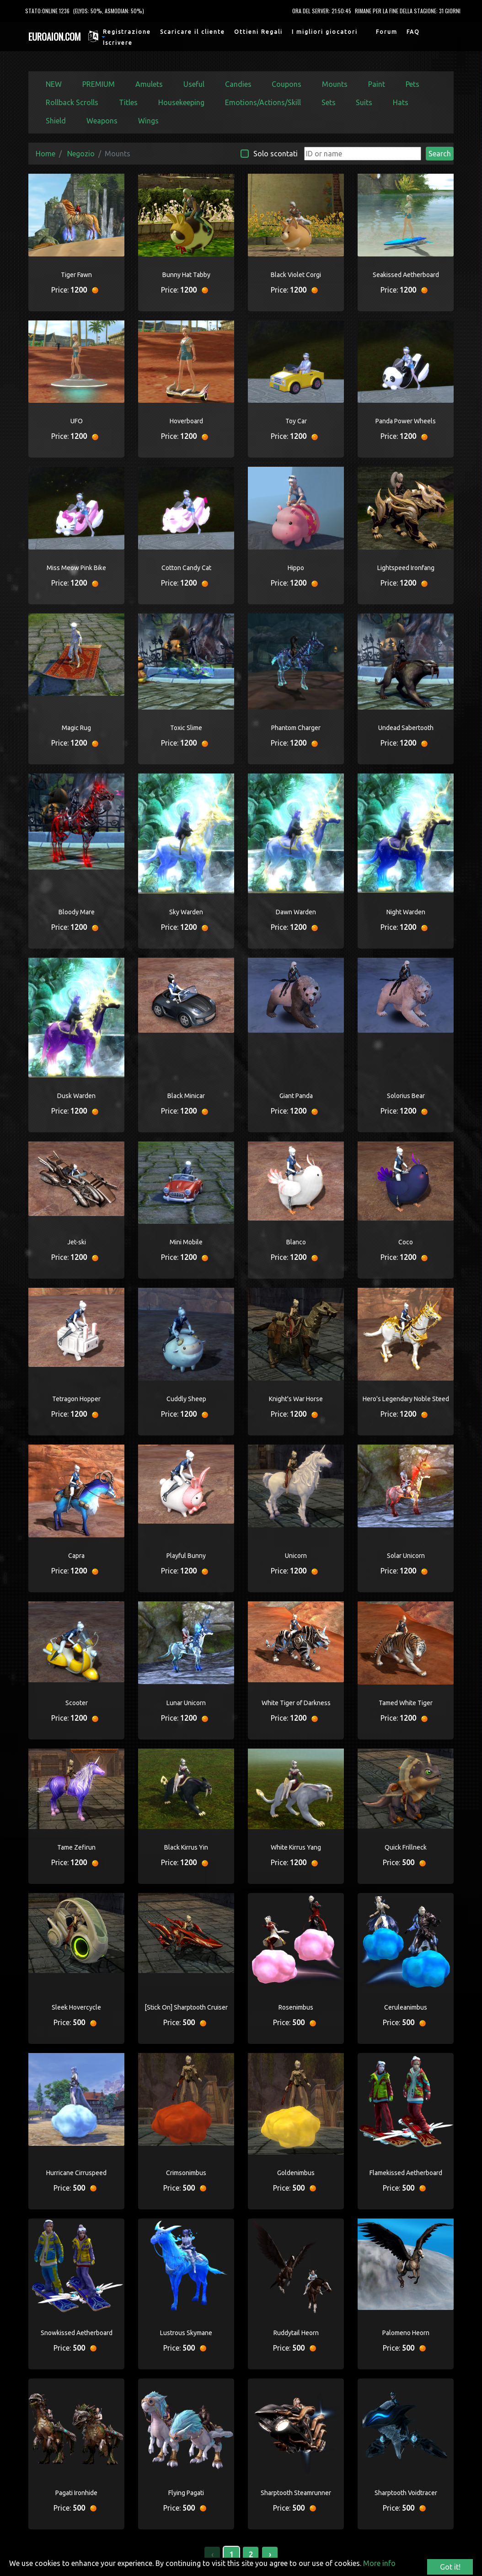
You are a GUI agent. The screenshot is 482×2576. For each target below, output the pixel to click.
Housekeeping (181, 102)
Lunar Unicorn (186, 1703)
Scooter (76, 1703)
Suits (364, 102)
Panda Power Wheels (405, 421)
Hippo (296, 567)
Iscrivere (118, 43)
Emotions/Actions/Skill (263, 102)
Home (45, 153)
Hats (400, 102)
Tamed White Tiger (406, 1703)
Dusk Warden (76, 1095)
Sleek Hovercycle (76, 2007)
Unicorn (296, 1555)
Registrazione (127, 32)
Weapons (102, 121)
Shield (56, 121)
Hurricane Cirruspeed (76, 2172)
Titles (128, 102)
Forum (386, 32)
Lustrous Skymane (186, 2332)
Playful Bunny (186, 1555)
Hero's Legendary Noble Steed (406, 1399)
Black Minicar (186, 1095)
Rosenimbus (295, 2007)
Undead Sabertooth (406, 727)
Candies (238, 84)
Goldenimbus (296, 2172)
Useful (193, 84)
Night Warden (405, 912)
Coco (405, 1242)
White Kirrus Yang (296, 1847)
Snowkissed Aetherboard (76, 2332)
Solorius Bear (406, 1095)
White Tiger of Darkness (296, 1703)
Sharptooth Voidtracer (406, 2492)
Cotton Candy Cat (186, 567)
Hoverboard (186, 421)
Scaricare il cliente (192, 32)
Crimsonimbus (186, 2172)
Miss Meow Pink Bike (76, 567)
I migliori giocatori (325, 32)
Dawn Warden (296, 912)
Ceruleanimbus (405, 2007)
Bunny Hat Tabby (186, 274)
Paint (376, 84)
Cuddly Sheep (186, 1399)
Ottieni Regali (258, 32)
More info (379, 2563)
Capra (76, 1555)
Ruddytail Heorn (296, 2332)
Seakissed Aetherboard (406, 274)
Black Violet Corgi (296, 274)
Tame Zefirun (76, 1847)
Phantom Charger (296, 727)
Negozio (81, 153)
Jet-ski (76, 1242)
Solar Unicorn (406, 1555)
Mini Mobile (186, 1242)
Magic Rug (76, 727)
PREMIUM (98, 84)
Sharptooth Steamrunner (296, 2492)
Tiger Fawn (76, 274)
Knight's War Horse (296, 1399)
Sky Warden (186, 912)
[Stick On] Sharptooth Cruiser (186, 2007)
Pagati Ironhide (76, 2492)
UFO (76, 421)
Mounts (335, 84)
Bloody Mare (77, 912)
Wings (148, 121)
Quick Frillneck (406, 1847)
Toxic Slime (186, 727)
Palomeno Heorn (405, 2332)
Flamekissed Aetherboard (406, 2172)
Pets (412, 84)
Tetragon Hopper (76, 1399)
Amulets (149, 84)
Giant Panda (296, 1095)
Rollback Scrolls (72, 102)
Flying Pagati (186, 2492)
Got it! (450, 2567)
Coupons (286, 84)
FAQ (413, 32)
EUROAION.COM (54, 36)
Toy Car (296, 421)
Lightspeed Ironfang (405, 567)
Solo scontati (275, 153)
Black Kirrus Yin (186, 1847)
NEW (54, 84)
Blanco (296, 1242)
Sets (328, 102)
